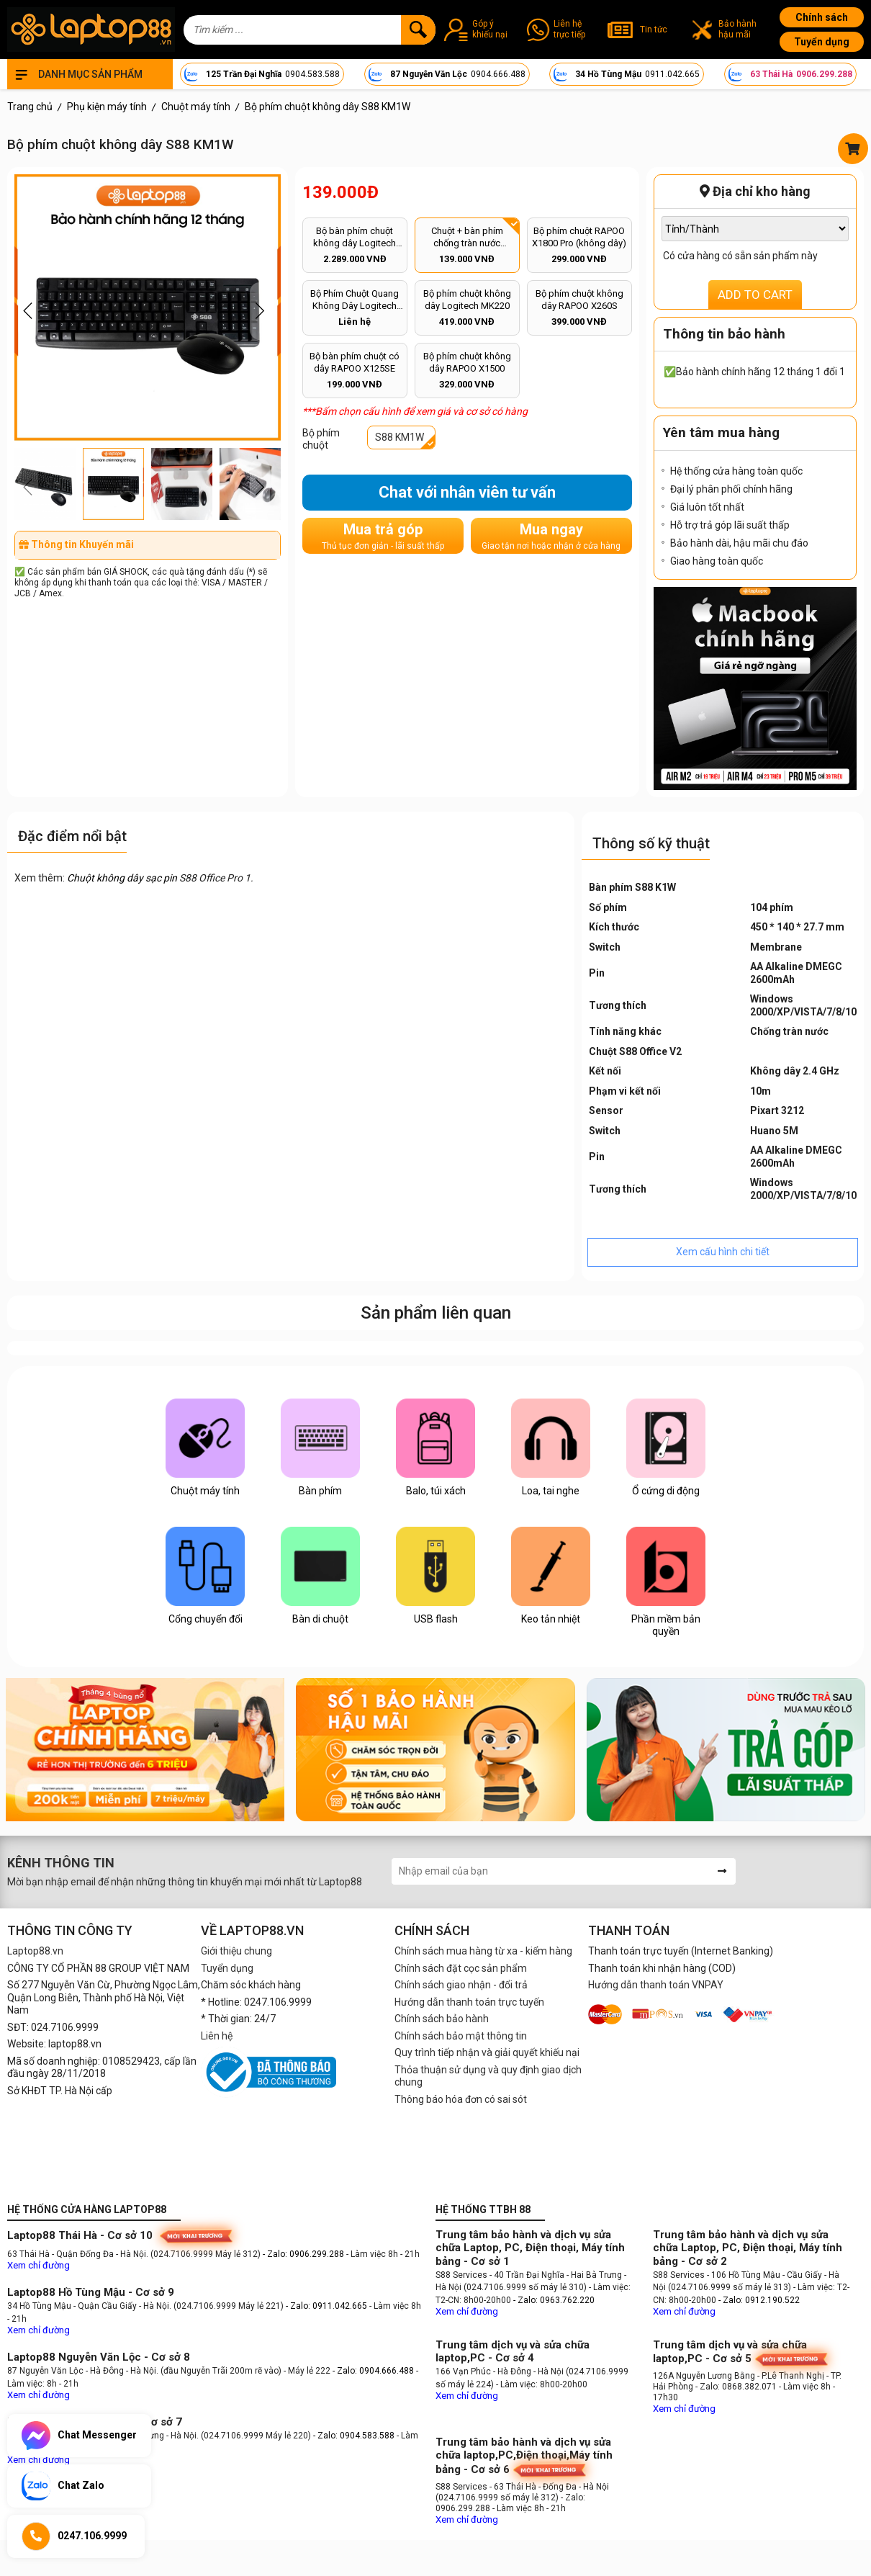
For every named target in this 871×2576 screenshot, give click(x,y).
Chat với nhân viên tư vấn (467, 492)
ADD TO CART (755, 294)
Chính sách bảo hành (441, 2018)
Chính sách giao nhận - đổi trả (461, 1985)
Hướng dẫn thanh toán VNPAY (655, 1985)
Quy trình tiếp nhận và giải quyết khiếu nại (486, 2052)
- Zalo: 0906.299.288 (304, 2254)
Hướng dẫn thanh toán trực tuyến (469, 2002)
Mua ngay (551, 536)
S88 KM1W (399, 437)
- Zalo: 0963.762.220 (554, 2300)
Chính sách (821, 17)
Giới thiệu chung (236, 1951)
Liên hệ (217, 2036)
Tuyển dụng (821, 42)
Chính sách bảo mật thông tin (460, 2036)
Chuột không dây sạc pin (122, 878)
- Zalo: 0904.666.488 (373, 2371)
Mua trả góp (383, 536)
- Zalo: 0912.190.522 (759, 2300)
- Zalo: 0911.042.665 (327, 2306)
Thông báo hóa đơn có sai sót (460, 2099)
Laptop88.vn (35, 1951)
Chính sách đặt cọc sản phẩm (460, 1968)
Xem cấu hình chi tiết (723, 1251)
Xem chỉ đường (38, 2265)
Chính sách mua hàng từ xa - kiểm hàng (483, 1951)
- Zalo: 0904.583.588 (353, 2436)
